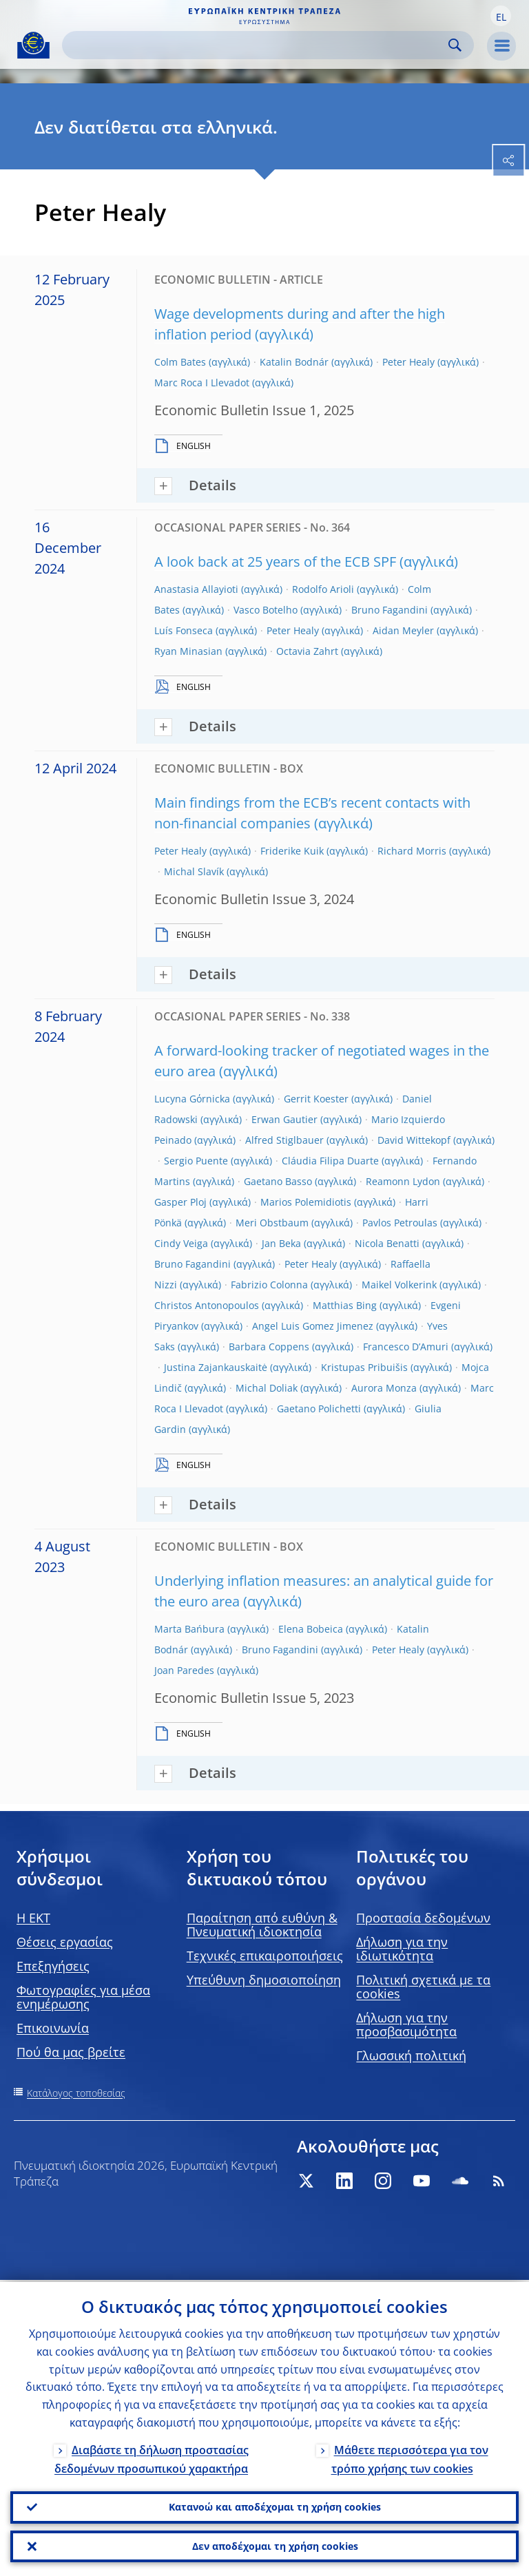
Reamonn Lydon (403, 1181)
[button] (500, 16)
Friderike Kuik (292, 850)
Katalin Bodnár (294, 361)
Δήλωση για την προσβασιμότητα (406, 2024)
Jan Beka (281, 1243)
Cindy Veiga (181, 1243)
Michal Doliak (267, 1387)
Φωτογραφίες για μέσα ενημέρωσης (83, 1997)
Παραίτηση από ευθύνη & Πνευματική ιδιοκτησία (262, 1924)
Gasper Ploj (180, 1201)
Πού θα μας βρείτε (71, 2052)
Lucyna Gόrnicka (192, 1098)
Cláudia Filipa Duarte (330, 1160)
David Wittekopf (413, 1139)
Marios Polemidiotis (305, 1201)
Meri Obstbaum (272, 1222)
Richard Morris (411, 850)
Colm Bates (180, 361)
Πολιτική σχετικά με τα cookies (423, 1986)
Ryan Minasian (188, 651)
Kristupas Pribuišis (364, 1367)
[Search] (257, 45)
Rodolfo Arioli (323, 589)
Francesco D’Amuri (405, 1346)
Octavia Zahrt (307, 651)
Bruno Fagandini (389, 609)
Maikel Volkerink (399, 1284)
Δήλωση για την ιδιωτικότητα (402, 1949)
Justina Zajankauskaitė (215, 1367)
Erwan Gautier (284, 1119)
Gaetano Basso (278, 1181)
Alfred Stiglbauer (284, 1139)
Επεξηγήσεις (53, 1966)
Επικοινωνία (53, 2028)
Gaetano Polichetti (319, 1408)
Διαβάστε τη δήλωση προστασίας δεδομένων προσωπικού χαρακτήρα (151, 2456)
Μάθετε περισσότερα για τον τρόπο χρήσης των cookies (409, 2456)
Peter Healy (408, 361)
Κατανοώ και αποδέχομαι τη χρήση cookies (275, 2505)
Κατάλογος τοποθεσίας (76, 2092)
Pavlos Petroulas (399, 1222)
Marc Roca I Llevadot (201, 382)
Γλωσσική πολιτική (411, 2055)
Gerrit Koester (316, 1098)
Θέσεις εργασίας (65, 1942)
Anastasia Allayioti (196, 589)
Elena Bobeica (310, 1628)
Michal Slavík (194, 871)
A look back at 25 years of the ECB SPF (275, 561)
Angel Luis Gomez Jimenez (312, 1325)
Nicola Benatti (387, 1243)
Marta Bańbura (189, 1628)
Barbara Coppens (269, 1346)
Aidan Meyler (403, 630)
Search (455, 45)
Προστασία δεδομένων (423, 1917)
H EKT (33, 1917)
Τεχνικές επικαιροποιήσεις (265, 1955)
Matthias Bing (345, 1305)
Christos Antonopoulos (206, 1305)
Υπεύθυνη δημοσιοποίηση (264, 1979)
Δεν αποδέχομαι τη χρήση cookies (275, 2545)
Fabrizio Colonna (269, 1284)
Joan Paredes (184, 1670)
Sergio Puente (196, 1160)
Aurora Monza (384, 1387)
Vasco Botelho (266, 609)
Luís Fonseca (183, 630)
